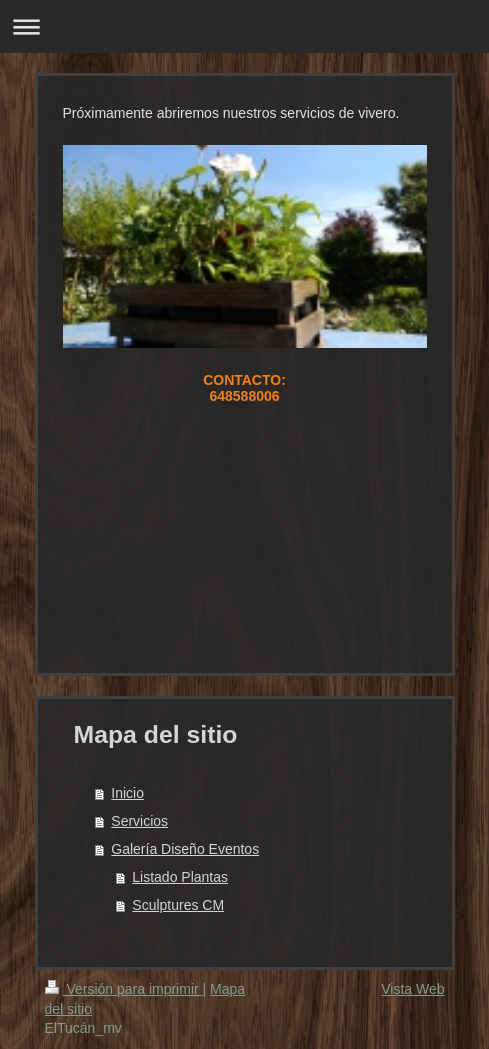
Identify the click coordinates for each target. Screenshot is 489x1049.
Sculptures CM (178, 905)
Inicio (127, 793)
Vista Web (412, 989)
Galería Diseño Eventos (185, 849)
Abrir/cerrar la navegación (244, 26)
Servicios (139, 821)
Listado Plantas (180, 877)
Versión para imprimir (124, 989)
